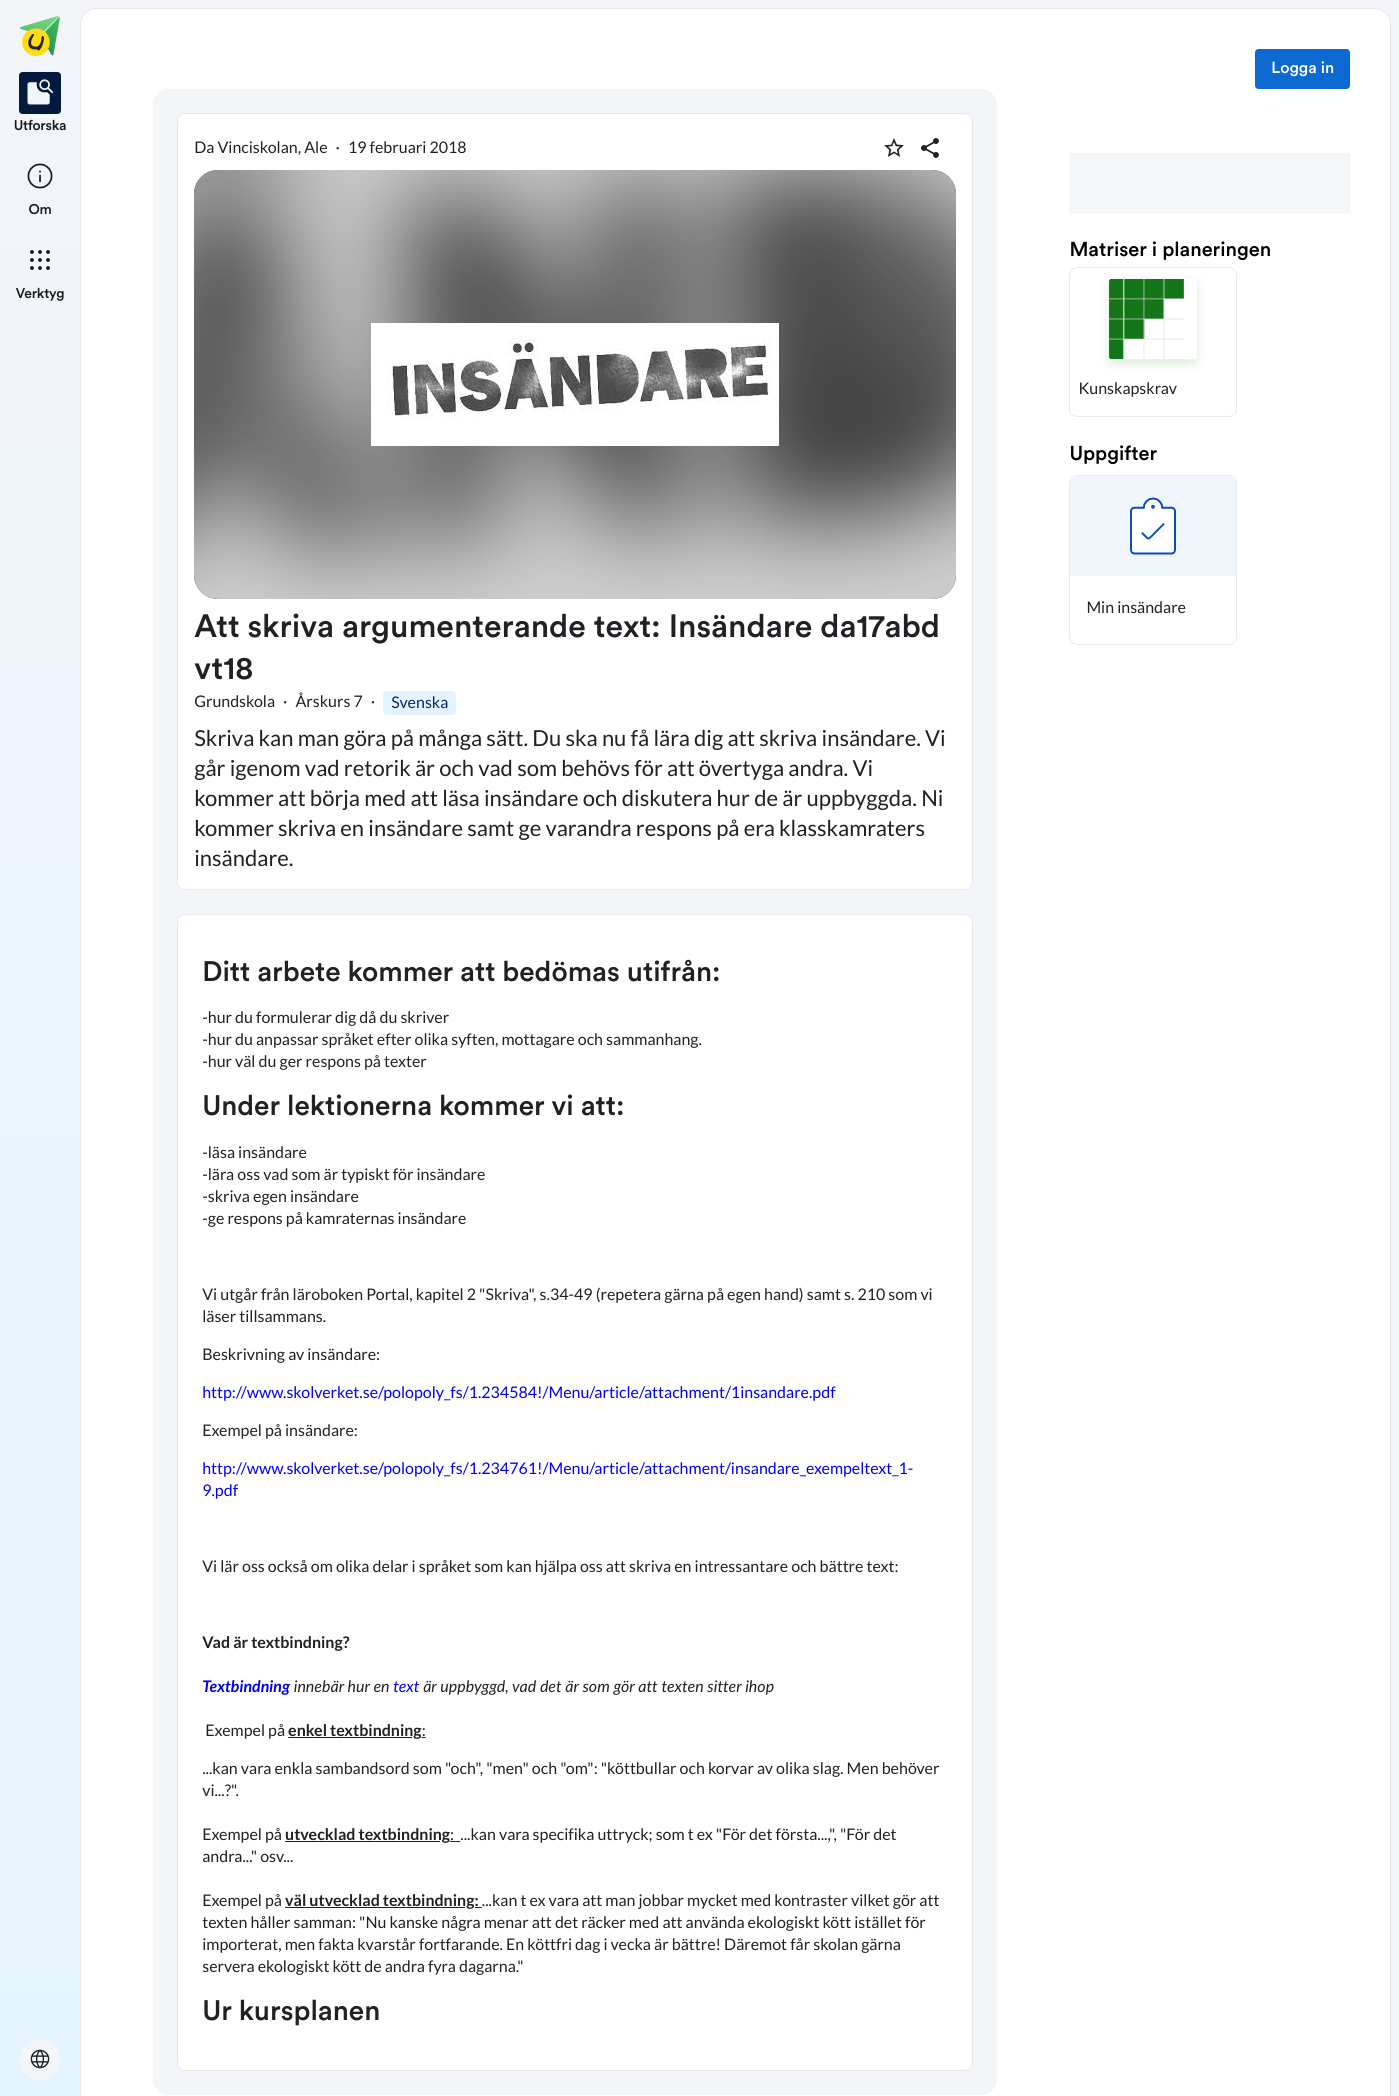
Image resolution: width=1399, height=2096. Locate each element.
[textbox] (575, 1492)
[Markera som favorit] (894, 148)
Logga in (1302, 69)
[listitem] (40, 104)
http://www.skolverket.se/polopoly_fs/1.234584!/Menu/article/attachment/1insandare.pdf (518, 1392)
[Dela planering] (930, 148)
